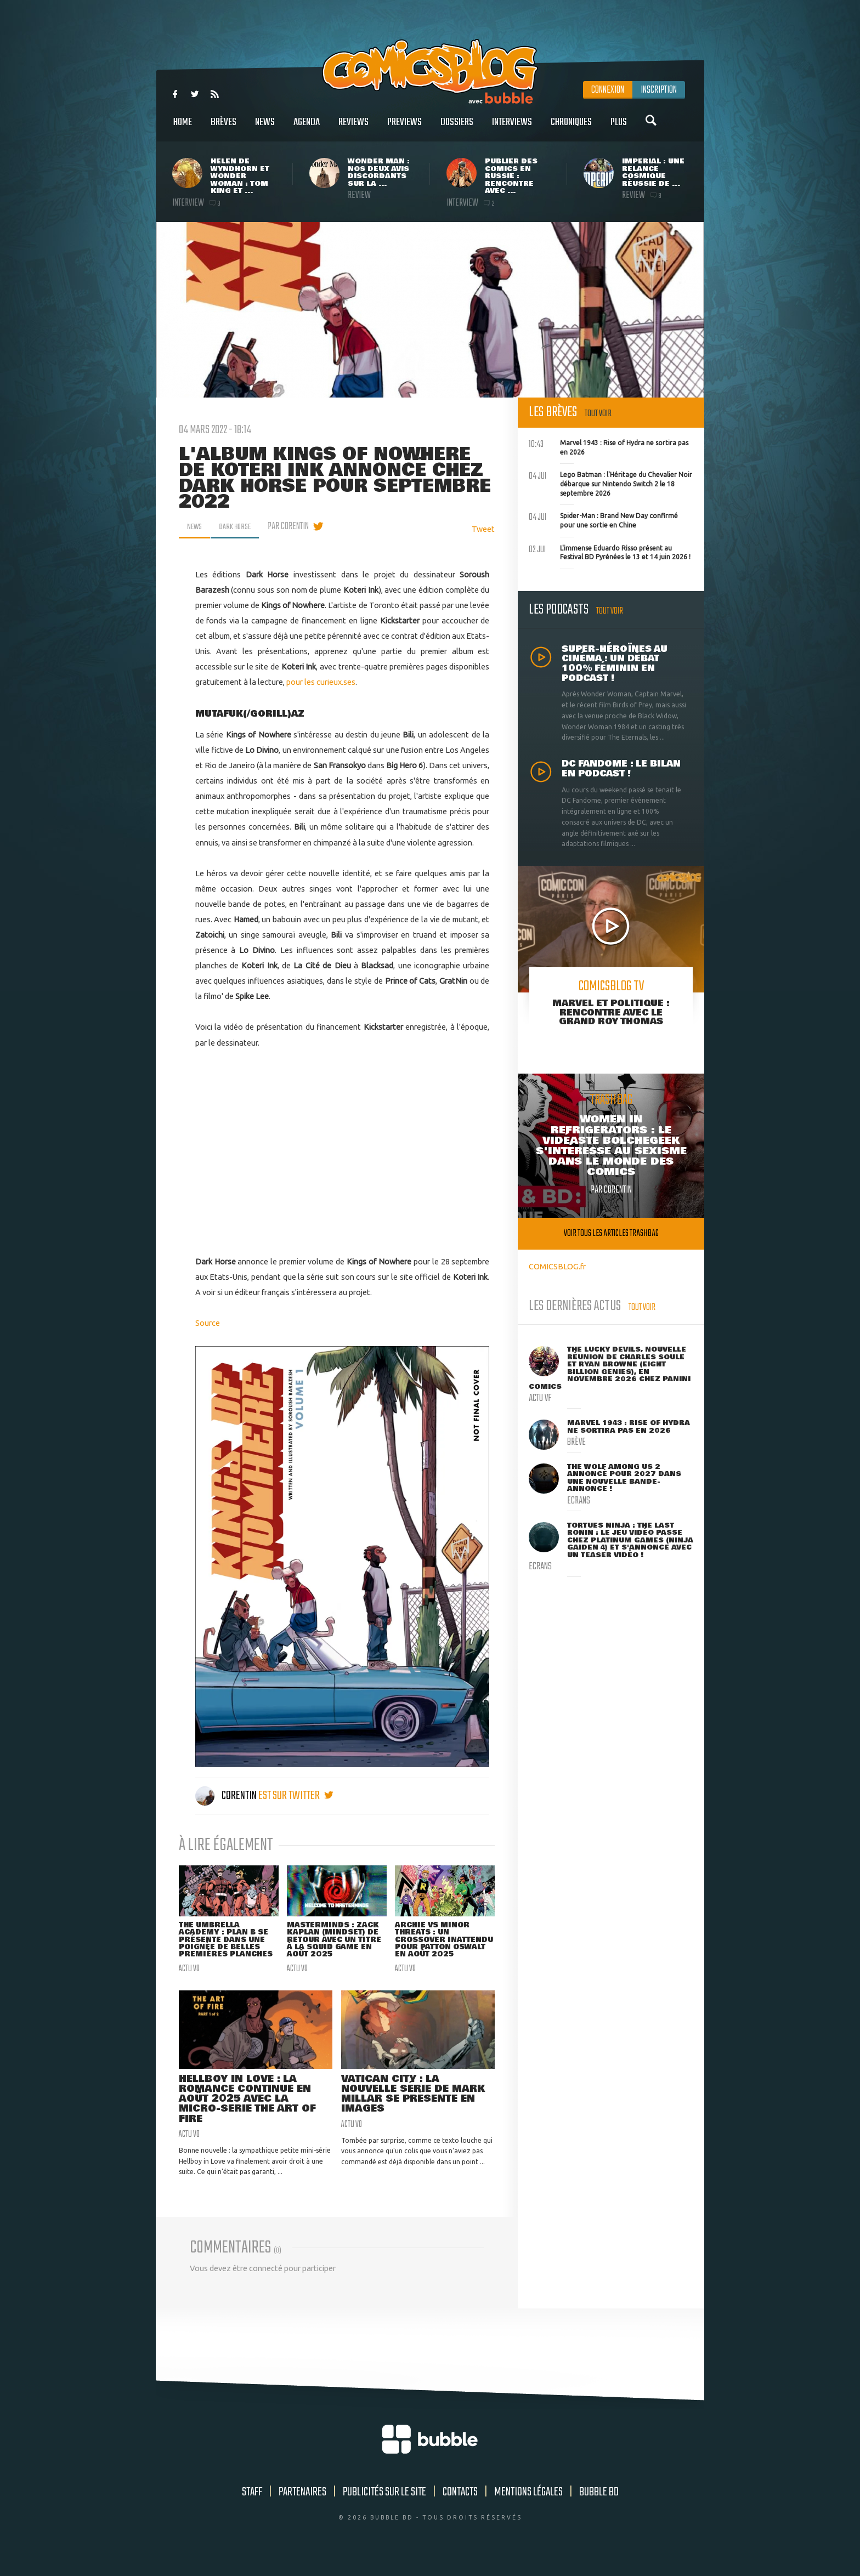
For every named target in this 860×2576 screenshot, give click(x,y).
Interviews (512, 128)
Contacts (460, 2507)
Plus (618, 128)
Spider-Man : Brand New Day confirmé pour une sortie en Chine (603, 519)
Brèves (223, 128)
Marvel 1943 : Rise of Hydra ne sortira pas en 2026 (608, 446)
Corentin (226, 1796)
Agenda (306, 128)
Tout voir (598, 413)
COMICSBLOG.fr (557, 1266)
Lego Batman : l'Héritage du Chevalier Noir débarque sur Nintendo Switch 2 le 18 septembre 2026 (610, 482)
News (265, 128)
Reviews (353, 128)
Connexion (607, 90)
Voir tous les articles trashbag (611, 1233)
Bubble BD (599, 2507)
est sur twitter (295, 1796)
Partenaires (302, 2507)
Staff (252, 2507)
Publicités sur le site (384, 2507)
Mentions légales (528, 2507)
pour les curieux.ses (320, 681)
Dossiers (457, 128)
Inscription (659, 90)
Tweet (483, 529)
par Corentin (295, 526)
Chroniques (571, 128)
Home (182, 128)
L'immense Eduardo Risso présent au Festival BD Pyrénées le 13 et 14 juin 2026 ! (610, 551)
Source (207, 1322)
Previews (404, 128)
